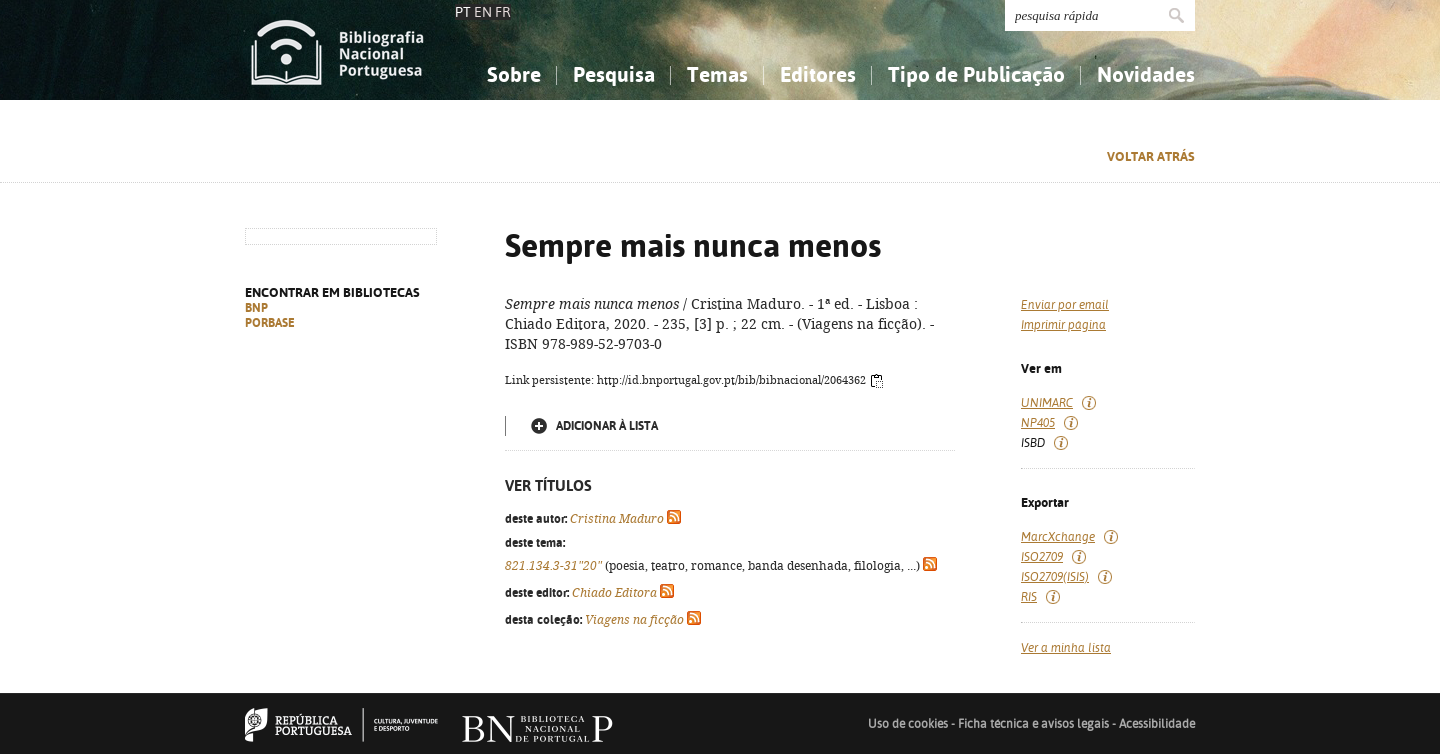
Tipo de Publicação (976, 74)
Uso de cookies (908, 724)
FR (503, 12)
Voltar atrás (1151, 156)
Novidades (1146, 74)
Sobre (514, 74)
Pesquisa (614, 74)
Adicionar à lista (607, 426)
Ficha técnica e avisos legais (1033, 724)
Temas (717, 74)
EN (483, 12)
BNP (256, 308)
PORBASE (270, 323)
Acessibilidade (1157, 724)
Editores (818, 74)
